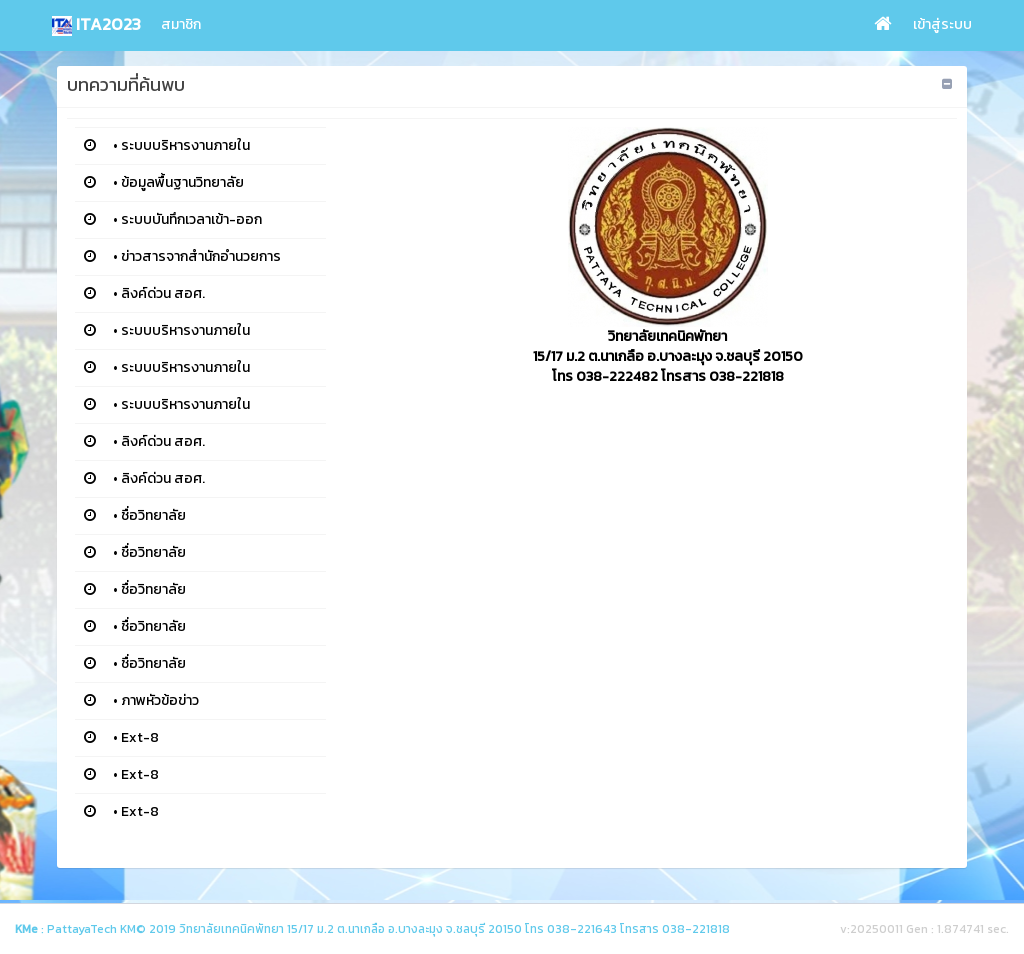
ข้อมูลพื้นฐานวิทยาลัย (182, 182)
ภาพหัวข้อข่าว (160, 700)
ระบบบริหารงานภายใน (185, 145)
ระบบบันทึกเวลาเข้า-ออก (191, 219)
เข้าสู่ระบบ (942, 24)
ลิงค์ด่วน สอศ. (163, 293)
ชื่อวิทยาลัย (153, 515)
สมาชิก (181, 24)
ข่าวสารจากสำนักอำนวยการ (201, 256)
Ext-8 (140, 737)
